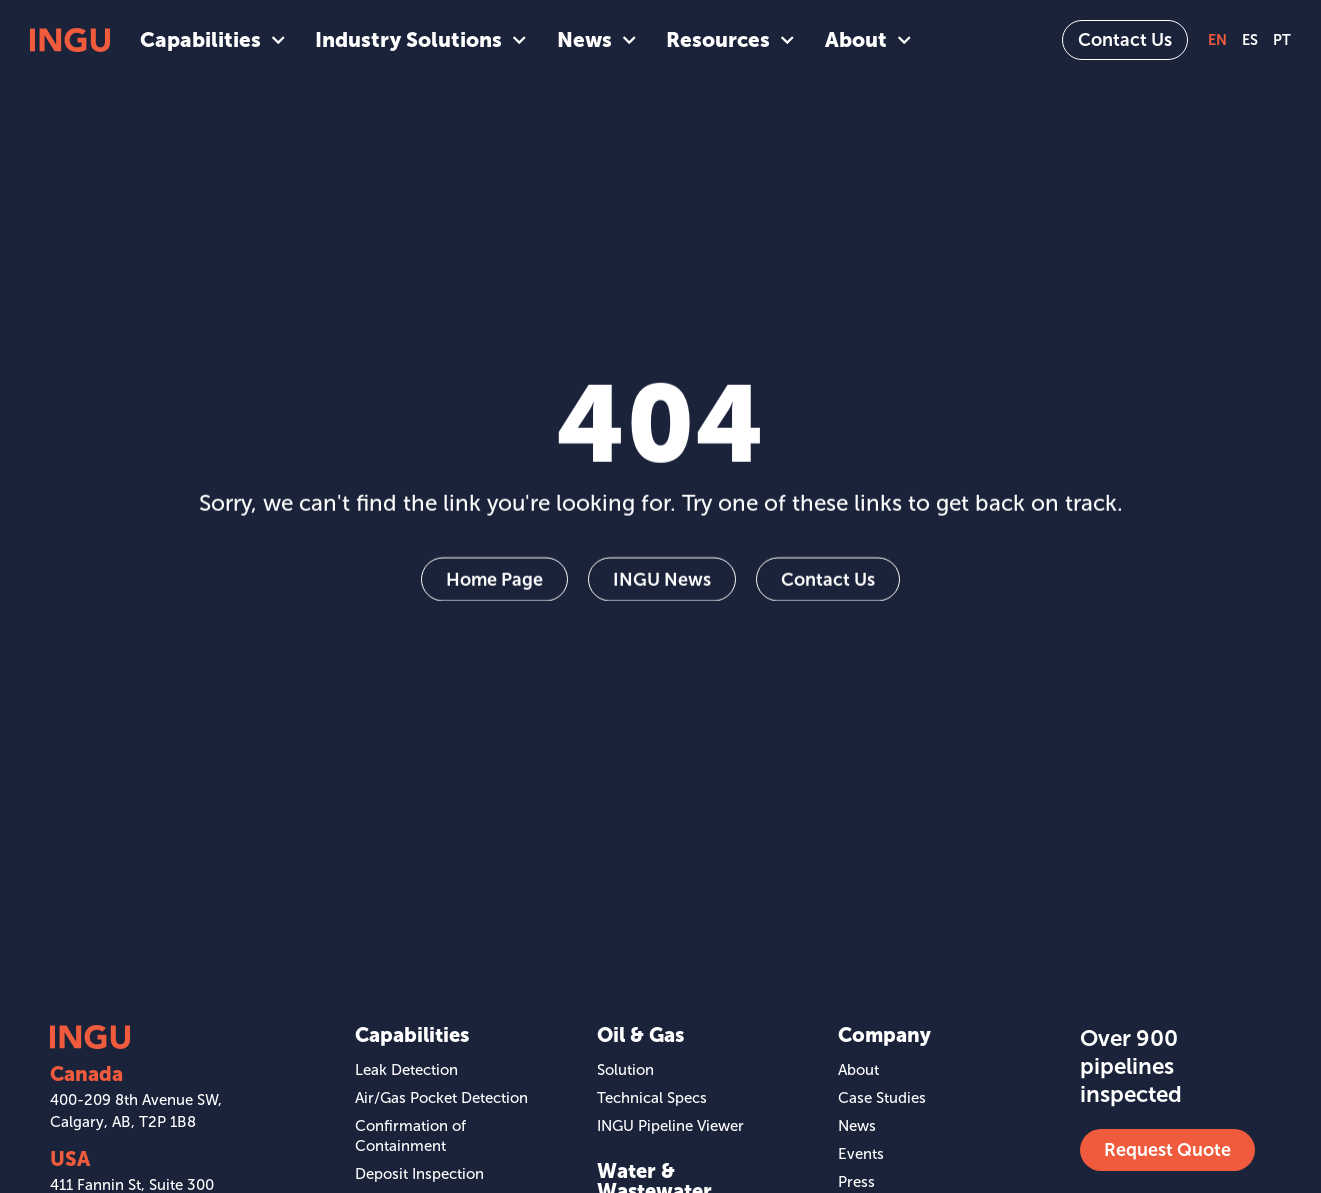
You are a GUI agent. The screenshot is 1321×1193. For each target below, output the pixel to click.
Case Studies (882, 1098)
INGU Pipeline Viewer (670, 1126)
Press (856, 1182)
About (868, 40)
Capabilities (212, 40)
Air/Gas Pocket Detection (441, 1098)
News (596, 40)
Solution (625, 1070)
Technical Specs (652, 1098)
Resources (730, 40)
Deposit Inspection (419, 1174)
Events (861, 1154)
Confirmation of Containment (410, 1136)
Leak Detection (406, 1070)
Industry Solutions (420, 40)
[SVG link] (70, 40)
